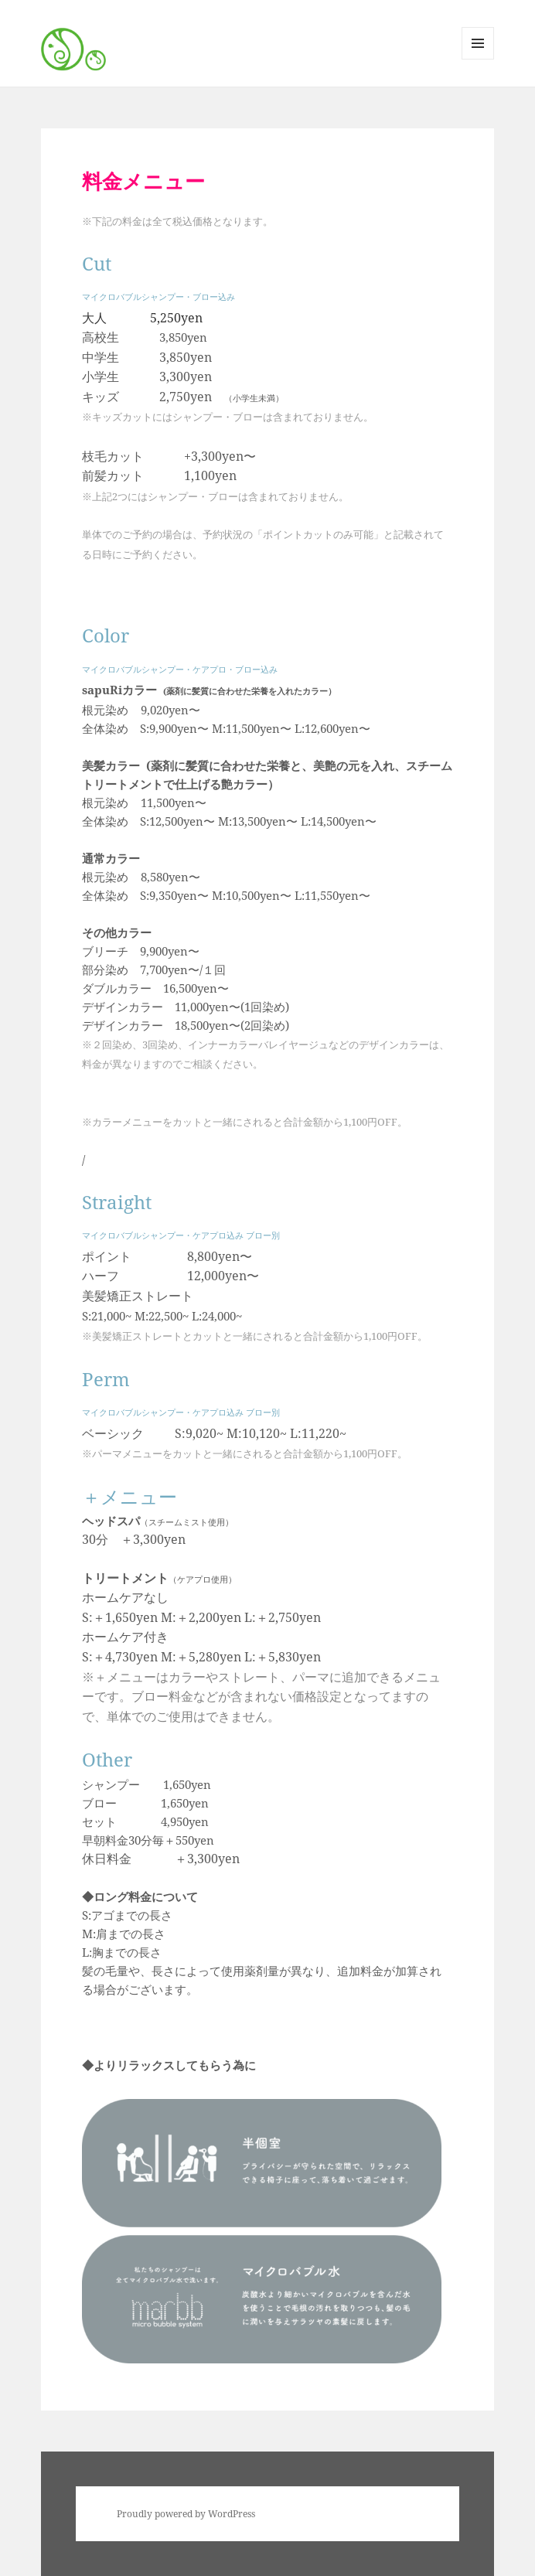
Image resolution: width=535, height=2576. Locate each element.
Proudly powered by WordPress (186, 2513)
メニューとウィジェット (478, 59)
